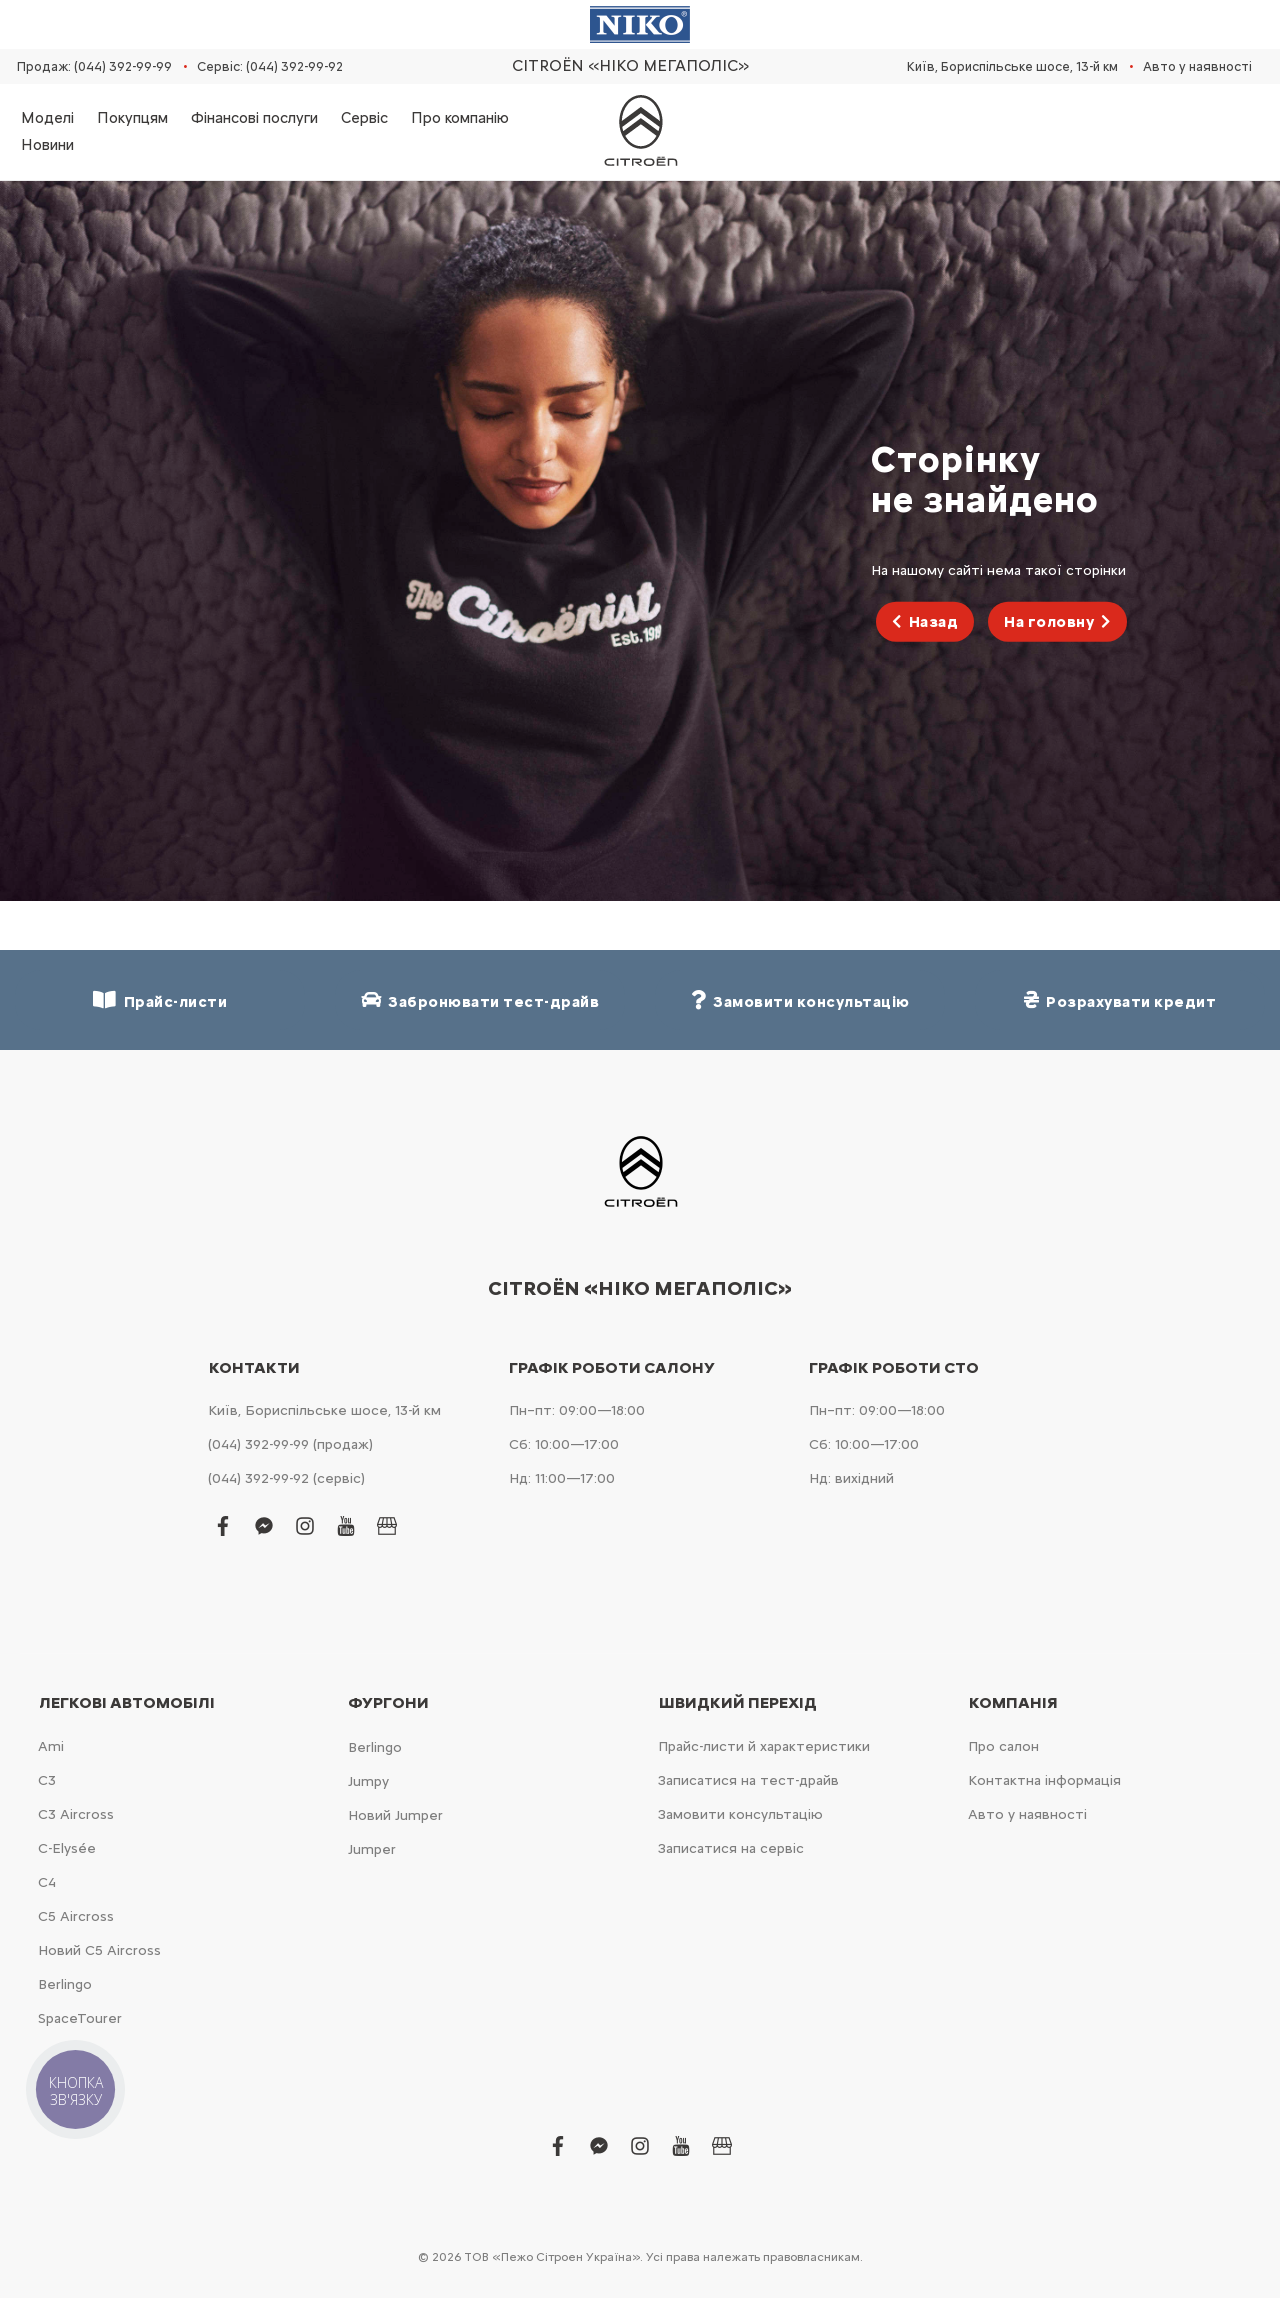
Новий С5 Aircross (99, 1950)
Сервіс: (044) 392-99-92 (270, 66)
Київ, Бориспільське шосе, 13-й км (1012, 66)
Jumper (372, 1849)
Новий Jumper (395, 1815)
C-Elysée (67, 1848)
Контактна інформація (1044, 1780)
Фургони (388, 1703)
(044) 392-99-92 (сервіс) (286, 1478)
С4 (47, 1882)
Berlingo (65, 1984)
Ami (51, 1746)
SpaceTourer (80, 2018)
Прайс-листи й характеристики (764, 1746)
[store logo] (640, 132)
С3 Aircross (76, 1814)
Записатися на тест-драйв (748, 1780)
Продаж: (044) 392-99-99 (94, 66)
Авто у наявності (1197, 66)
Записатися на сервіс (731, 1848)
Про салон (1003, 1746)
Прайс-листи (160, 1000)
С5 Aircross (76, 1916)
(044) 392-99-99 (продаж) (290, 1444)
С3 (47, 1780)
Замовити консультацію (740, 1814)
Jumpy (368, 1781)
